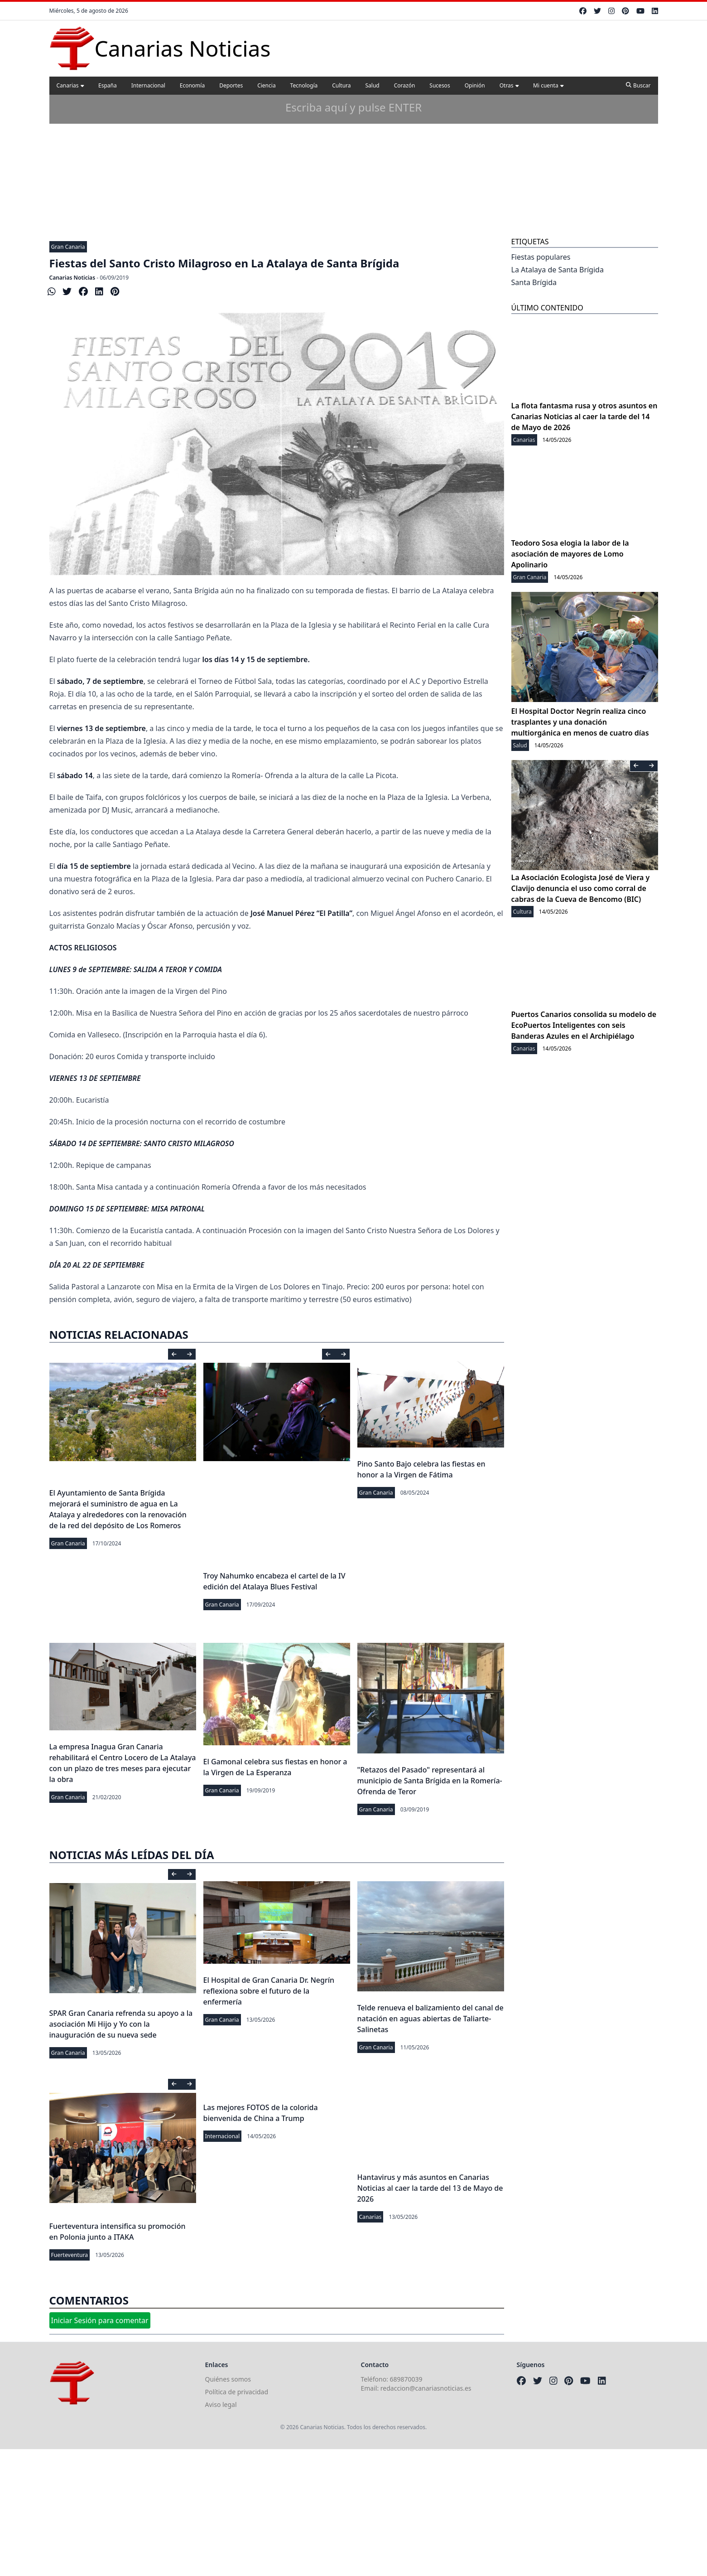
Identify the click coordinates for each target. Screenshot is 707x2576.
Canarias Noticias (72, 277)
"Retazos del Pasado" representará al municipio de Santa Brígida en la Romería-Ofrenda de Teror (429, 1780)
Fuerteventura (69, 2255)
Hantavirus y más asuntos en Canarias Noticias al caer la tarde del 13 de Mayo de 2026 (430, 2188)
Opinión (475, 85)
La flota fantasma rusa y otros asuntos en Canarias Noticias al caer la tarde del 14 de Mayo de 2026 (584, 416)
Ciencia (266, 85)
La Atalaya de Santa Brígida (557, 270)
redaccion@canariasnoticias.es (425, 2388)
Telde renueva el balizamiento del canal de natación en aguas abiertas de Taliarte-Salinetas (430, 2018)
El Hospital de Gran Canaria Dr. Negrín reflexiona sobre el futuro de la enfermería (269, 1991)
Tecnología (304, 85)
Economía (192, 85)
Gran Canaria (68, 247)
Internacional (148, 85)
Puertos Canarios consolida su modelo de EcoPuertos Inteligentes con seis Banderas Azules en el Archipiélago (584, 1025)
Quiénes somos (228, 2379)
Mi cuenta (548, 85)
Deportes (231, 85)
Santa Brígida (534, 282)
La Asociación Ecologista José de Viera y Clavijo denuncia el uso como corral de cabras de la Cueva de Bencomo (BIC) (580, 888)
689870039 (406, 2379)
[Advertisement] (353, 167)
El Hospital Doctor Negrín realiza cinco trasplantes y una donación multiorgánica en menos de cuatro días (580, 722)
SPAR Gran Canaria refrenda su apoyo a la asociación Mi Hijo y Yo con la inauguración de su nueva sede (121, 2024)
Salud (373, 85)
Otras (509, 85)
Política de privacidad (237, 2391)
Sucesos (439, 85)
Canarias (70, 85)
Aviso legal (221, 2404)
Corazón (404, 85)
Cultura (341, 85)
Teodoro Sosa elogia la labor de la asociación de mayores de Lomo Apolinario (570, 554)
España (107, 85)
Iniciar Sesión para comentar (100, 2320)
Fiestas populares (541, 257)
